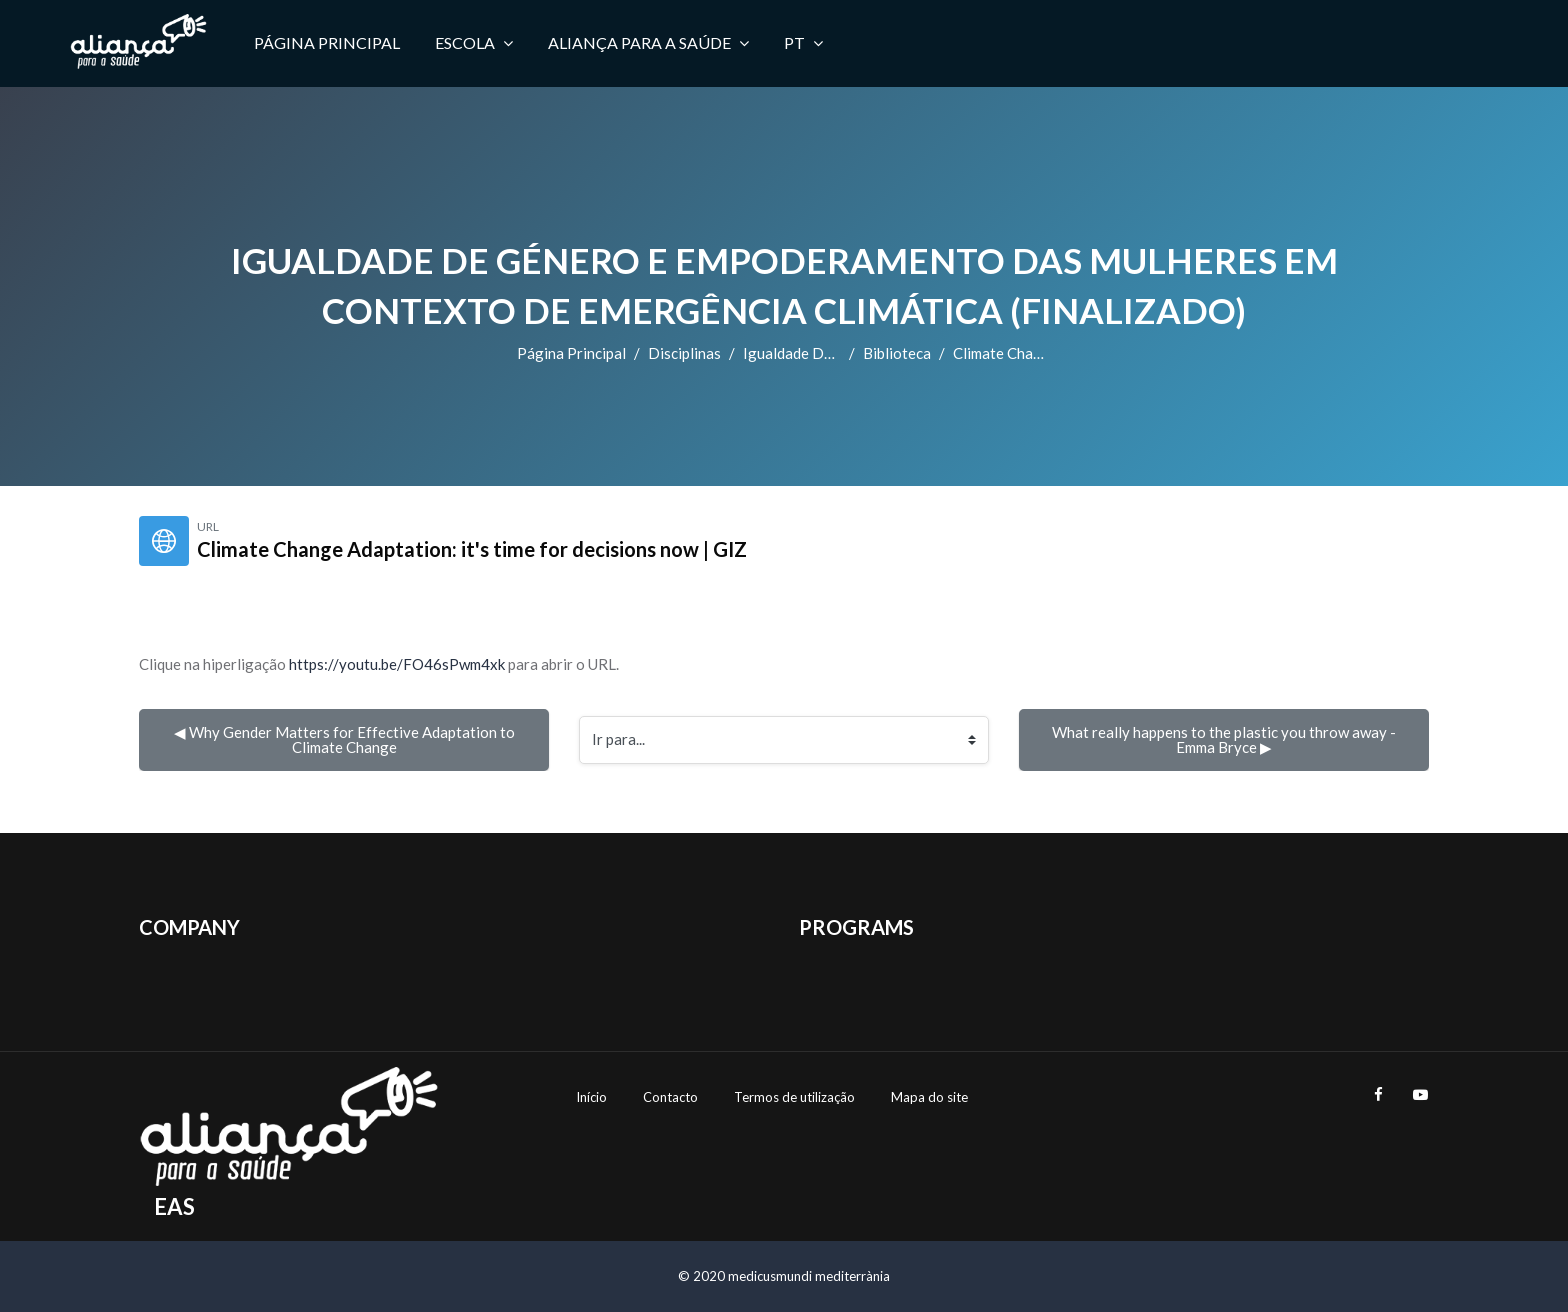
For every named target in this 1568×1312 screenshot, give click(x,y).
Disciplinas (684, 353)
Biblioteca (897, 353)
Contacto (670, 1097)
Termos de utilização (794, 1097)
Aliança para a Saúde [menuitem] (648, 43)
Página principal (571, 353)
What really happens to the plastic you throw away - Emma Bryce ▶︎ (1225, 739)
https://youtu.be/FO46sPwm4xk (397, 664)
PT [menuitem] (803, 43)
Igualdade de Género (814, 353)
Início (591, 1097)
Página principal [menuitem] (327, 42)
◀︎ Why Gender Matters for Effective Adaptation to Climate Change (346, 739)
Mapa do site (929, 1097)
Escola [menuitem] (474, 43)
